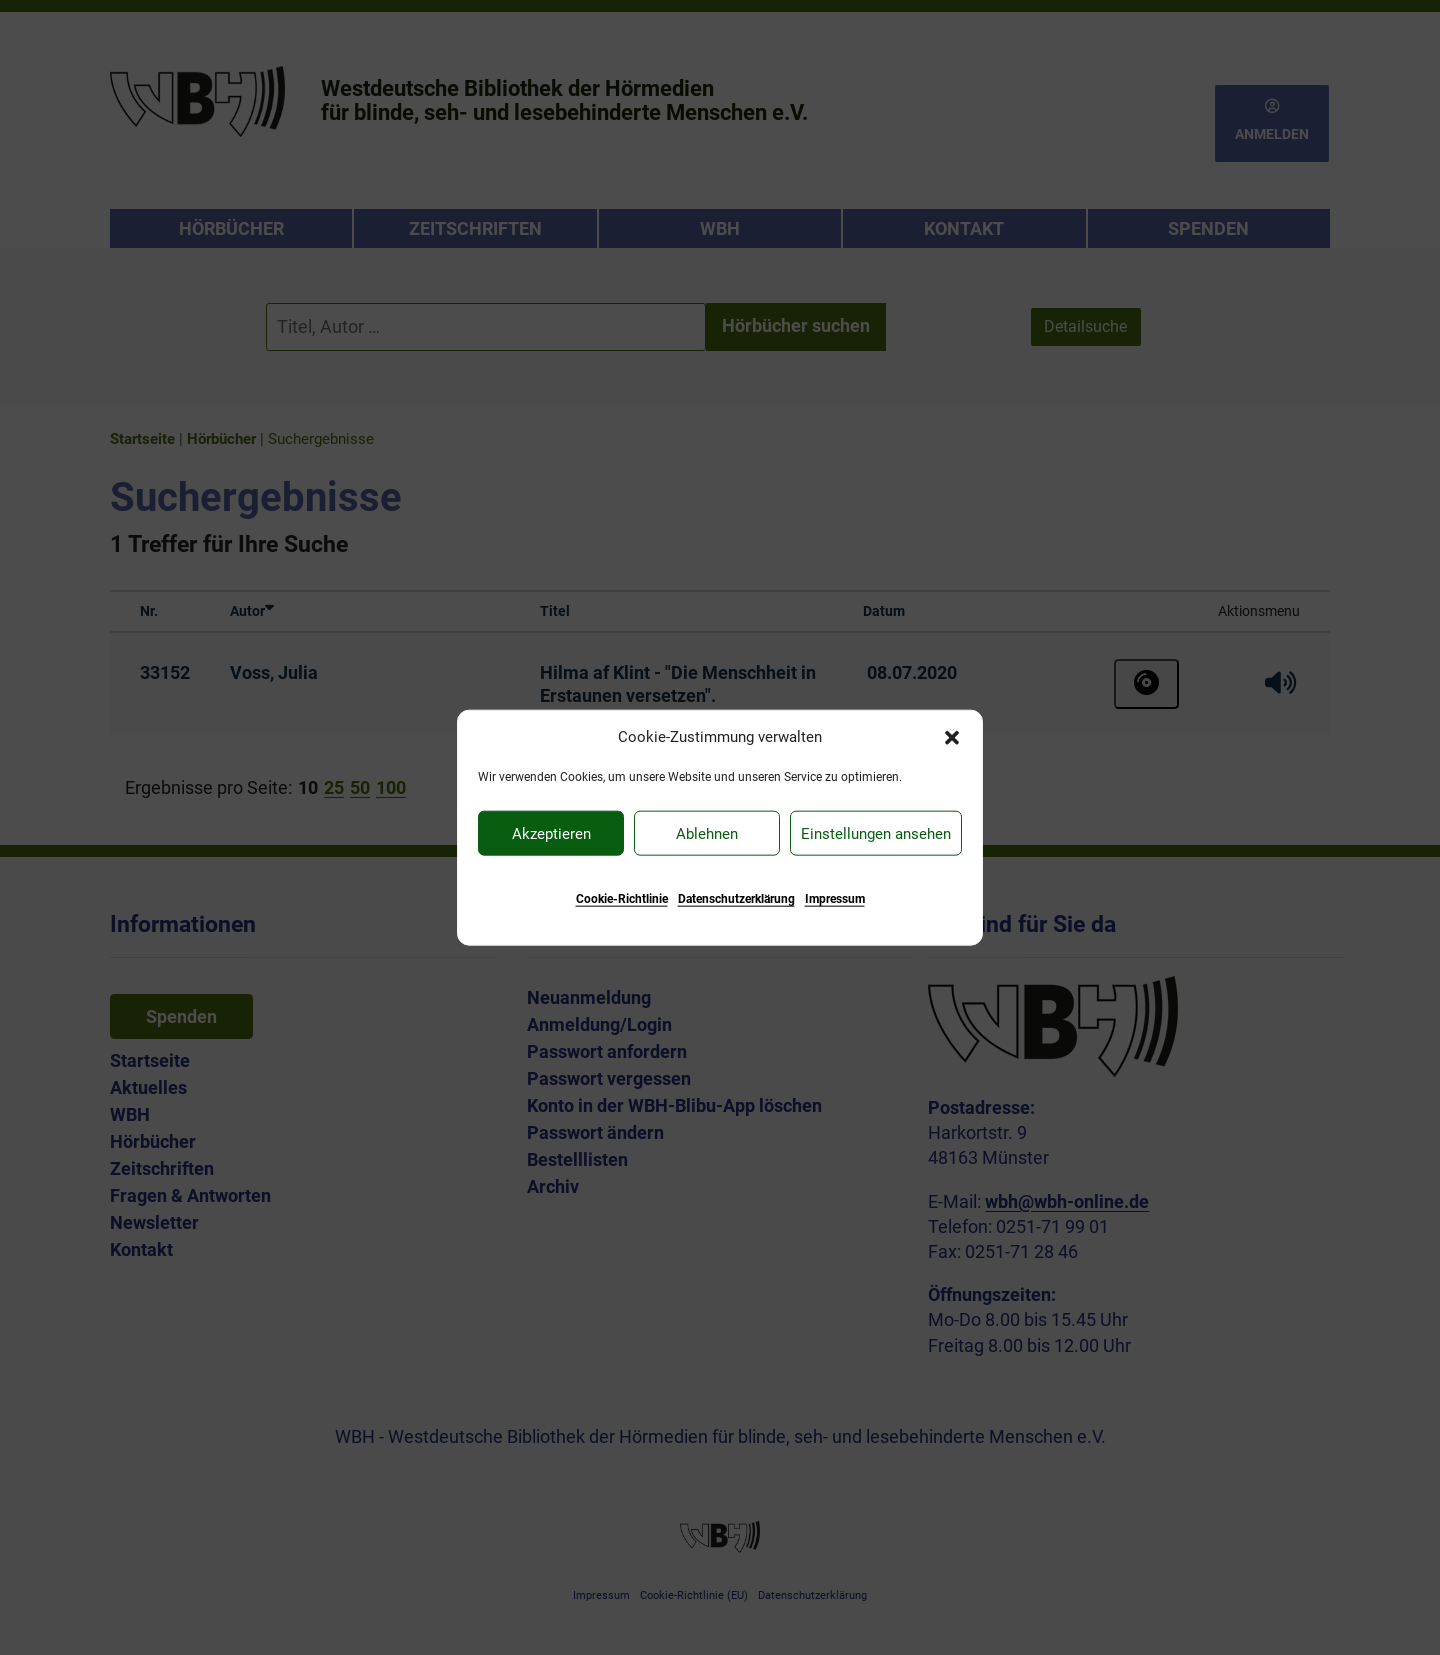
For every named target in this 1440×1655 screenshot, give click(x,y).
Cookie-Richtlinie (622, 899)
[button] (952, 736)
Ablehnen (707, 833)
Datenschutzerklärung (736, 899)
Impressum (835, 899)
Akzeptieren (551, 833)
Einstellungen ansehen (876, 833)
